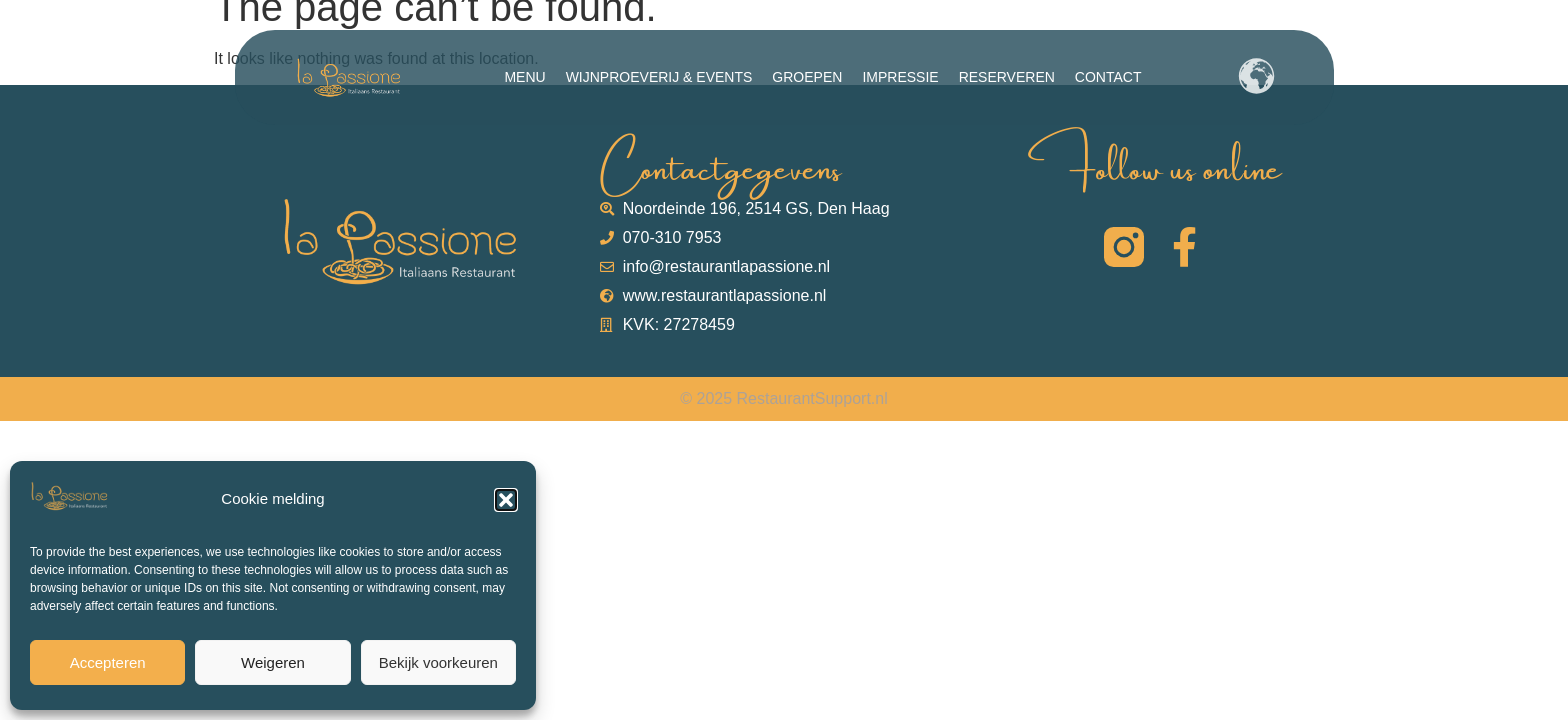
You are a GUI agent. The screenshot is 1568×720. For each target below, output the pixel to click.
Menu (524, 77)
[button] (506, 500)
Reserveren (1007, 77)
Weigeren (273, 662)
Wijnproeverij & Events (659, 77)
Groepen (807, 77)
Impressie (900, 77)
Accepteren (108, 662)
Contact (1108, 77)
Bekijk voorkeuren (438, 662)
